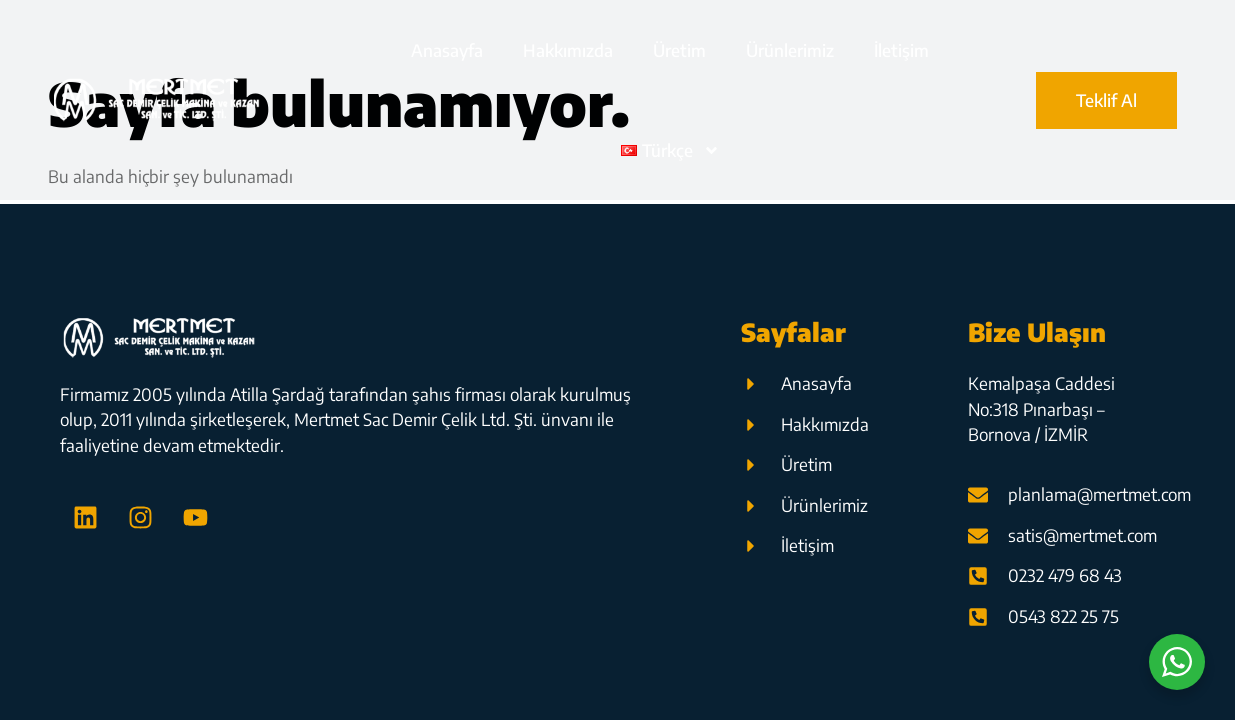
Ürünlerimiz (790, 50)
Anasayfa (447, 50)
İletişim (901, 50)
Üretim (679, 50)
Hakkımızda (568, 50)
